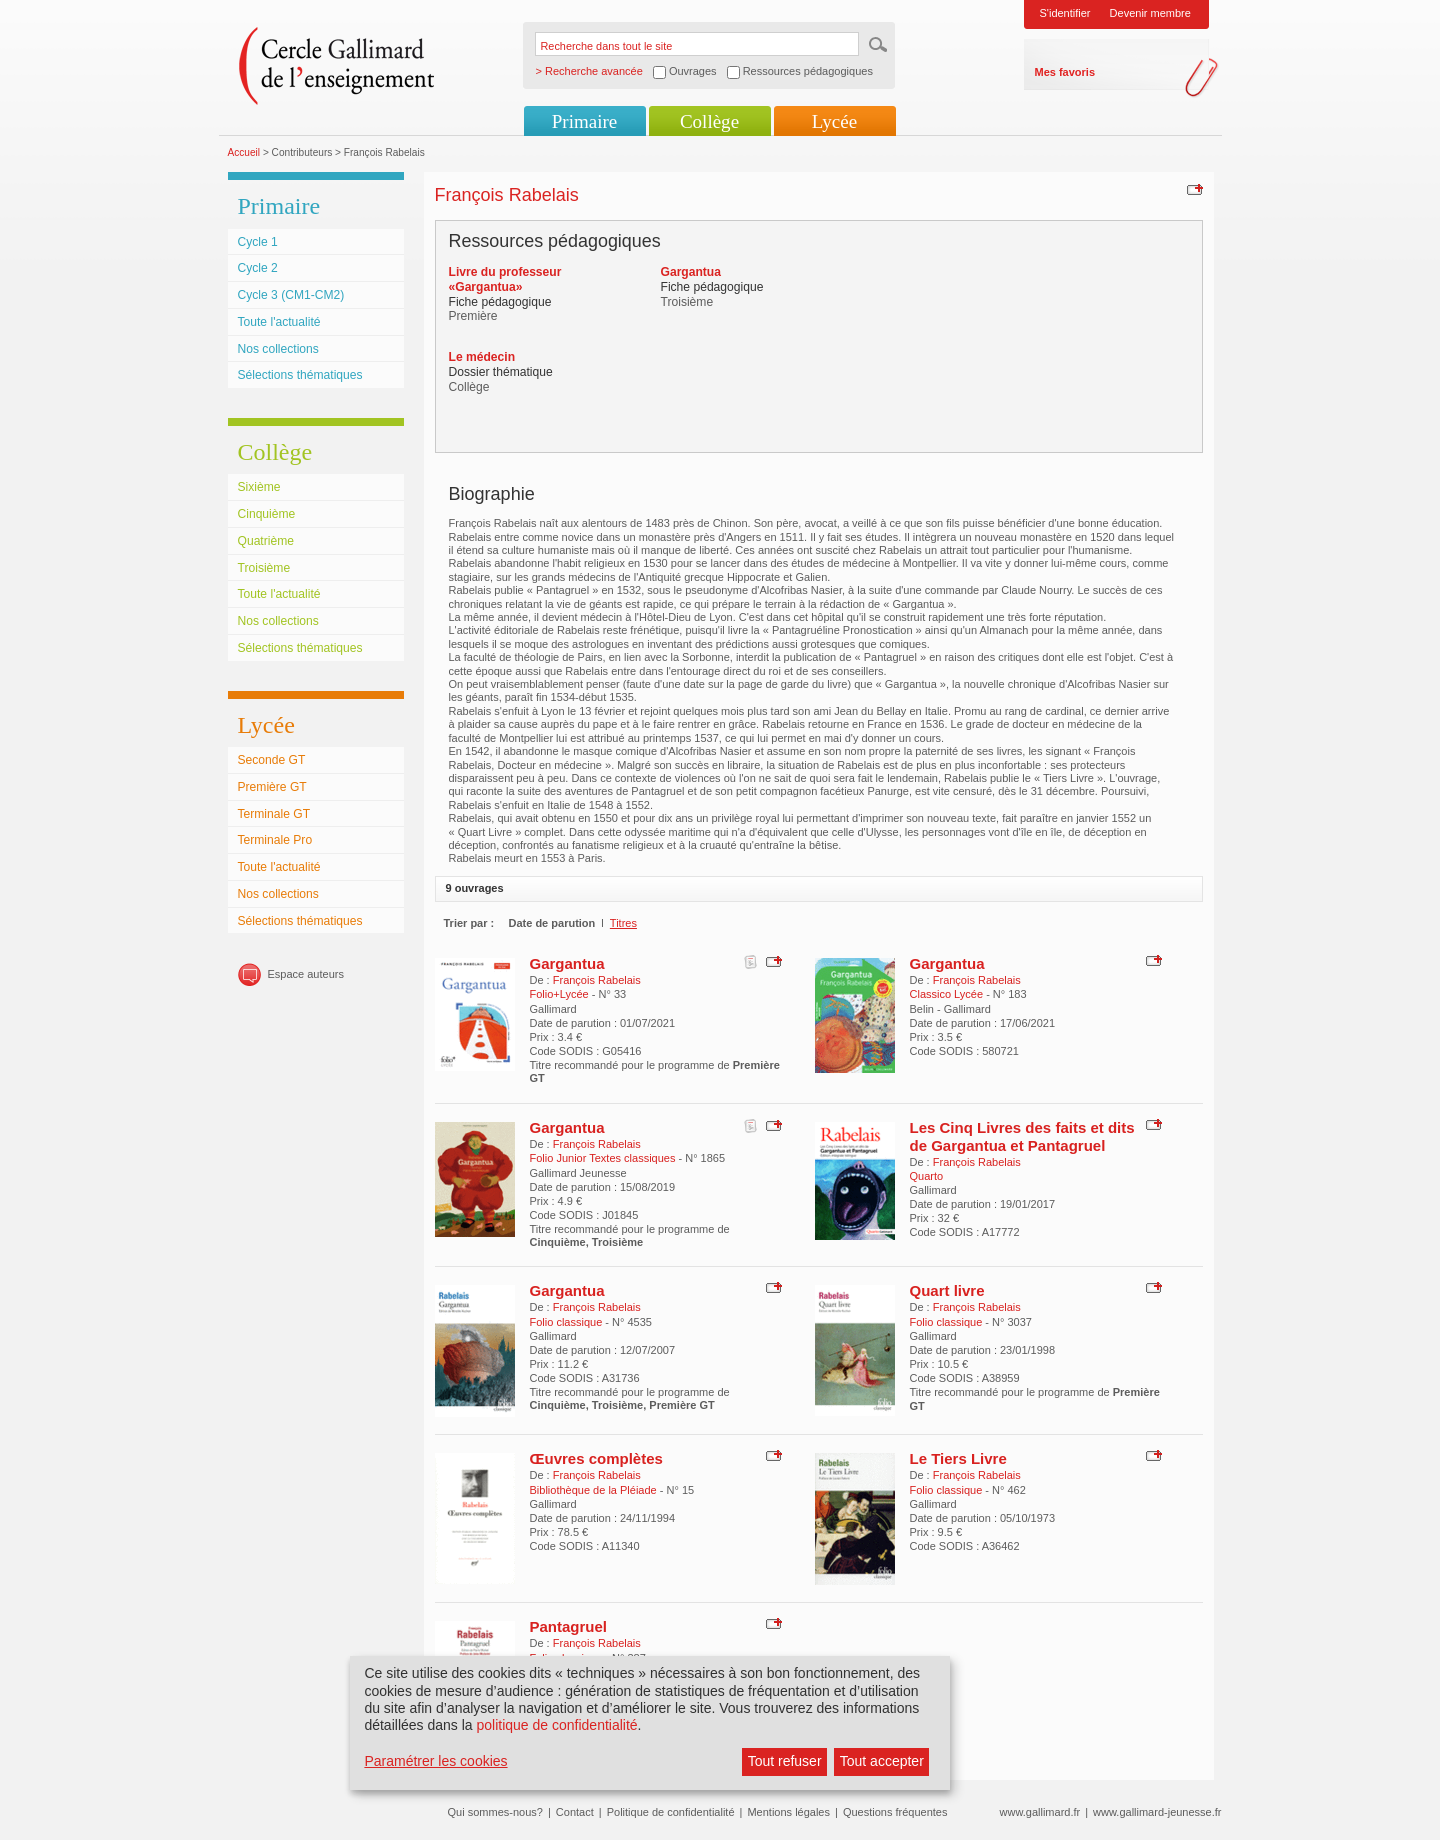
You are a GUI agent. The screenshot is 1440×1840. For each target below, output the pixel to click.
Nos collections (278, 349)
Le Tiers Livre (958, 1458)
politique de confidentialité (556, 1725)
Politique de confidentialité (671, 1812)
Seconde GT (272, 760)
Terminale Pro (275, 840)
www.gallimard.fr (1040, 1812)
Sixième (259, 487)
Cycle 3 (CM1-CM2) (291, 295)
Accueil (244, 152)
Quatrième (266, 541)
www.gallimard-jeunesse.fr (1157, 1812)
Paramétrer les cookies (435, 1761)
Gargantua (567, 963)
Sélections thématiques (300, 375)
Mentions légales (788, 1812)
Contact (575, 1812)
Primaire (584, 121)
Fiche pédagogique (500, 302)
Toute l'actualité (279, 322)
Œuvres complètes (596, 1458)
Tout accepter (882, 1761)
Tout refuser (785, 1761)
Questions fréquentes (895, 1812)
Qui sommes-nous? (495, 1812)
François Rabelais (597, 980)
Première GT (272, 787)
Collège (709, 121)
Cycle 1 (258, 242)
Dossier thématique (501, 372)
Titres (623, 923)
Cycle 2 (258, 268)
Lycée (834, 121)
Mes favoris (1065, 72)
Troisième (264, 568)
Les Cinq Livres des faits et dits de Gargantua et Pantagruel (1022, 1136)
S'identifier (1065, 13)
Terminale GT (274, 814)
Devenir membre (1150, 13)
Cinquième (267, 514)
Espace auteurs (306, 974)
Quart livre (947, 1290)
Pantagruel (569, 1626)
